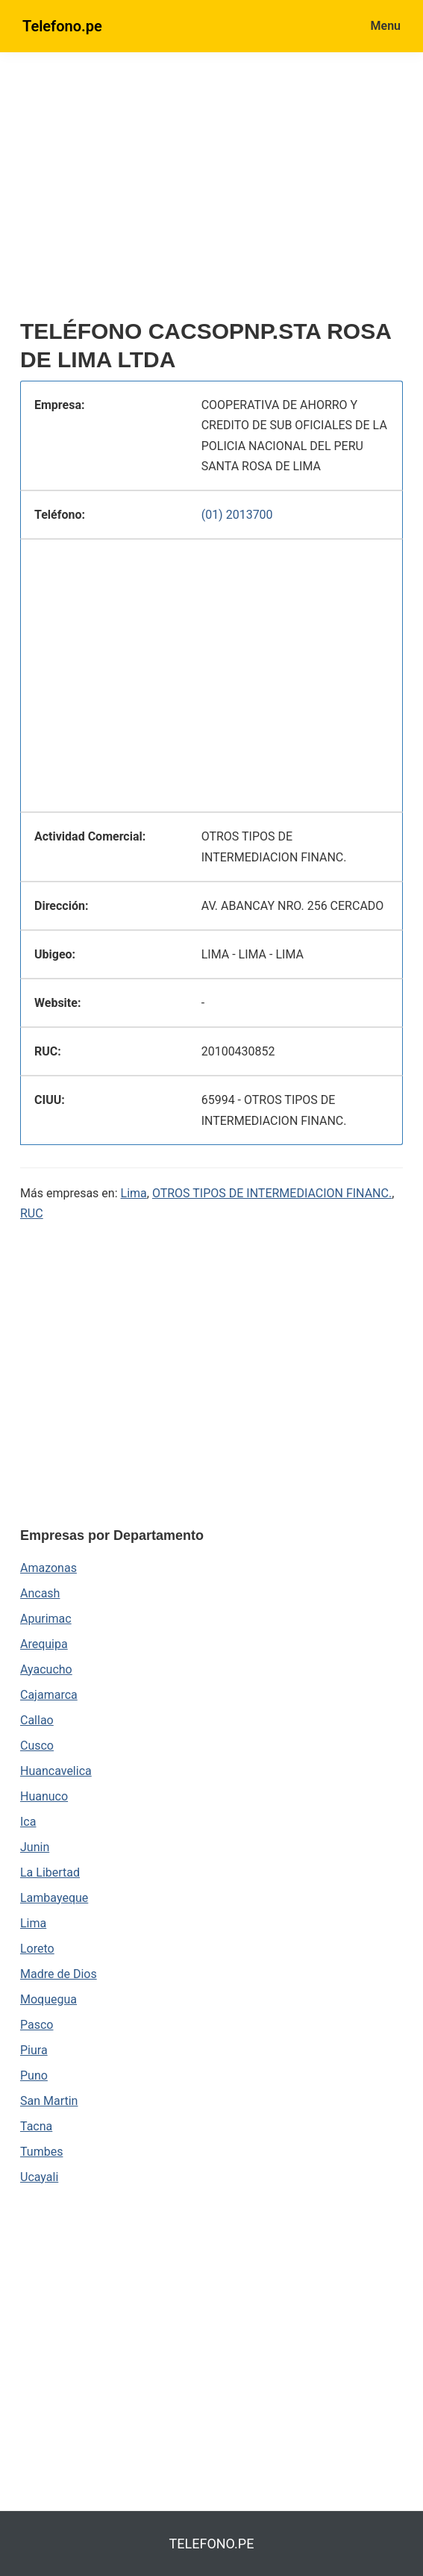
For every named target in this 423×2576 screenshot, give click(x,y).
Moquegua (48, 1999)
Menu (386, 26)
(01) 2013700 (237, 515)
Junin (34, 1847)
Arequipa (44, 1644)
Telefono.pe (62, 26)
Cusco (37, 1745)
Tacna (36, 2126)
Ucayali (39, 2177)
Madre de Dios (58, 1974)
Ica (28, 1822)
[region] (211, 191)
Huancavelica (56, 1771)
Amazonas (48, 1568)
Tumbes (41, 2152)
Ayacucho (46, 1669)
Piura (34, 2050)
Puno (34, 2075)
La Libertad (50, 1872)
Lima (134, 1193)
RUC (31, 1213)
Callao (37, 1720)
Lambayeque (54, 1898)
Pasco (36, 2025)
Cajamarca (49, 1695)
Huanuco (44, 1796)
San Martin (49, 2101)
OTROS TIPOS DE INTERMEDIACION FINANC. (272, 1193)
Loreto (37, 1949)
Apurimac (46, 1619)
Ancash (40, 1593)
